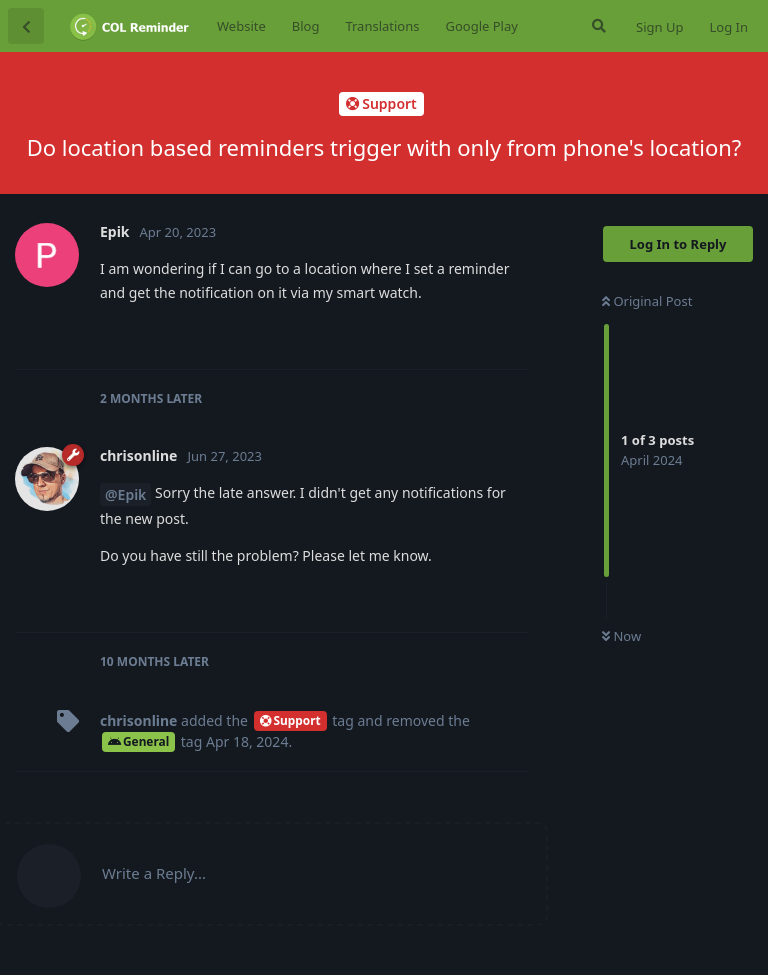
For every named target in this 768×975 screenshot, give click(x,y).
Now (621, 636)
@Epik (125, 494)
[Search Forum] (597, 26)
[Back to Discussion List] (26, 26)
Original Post (647, 301)
